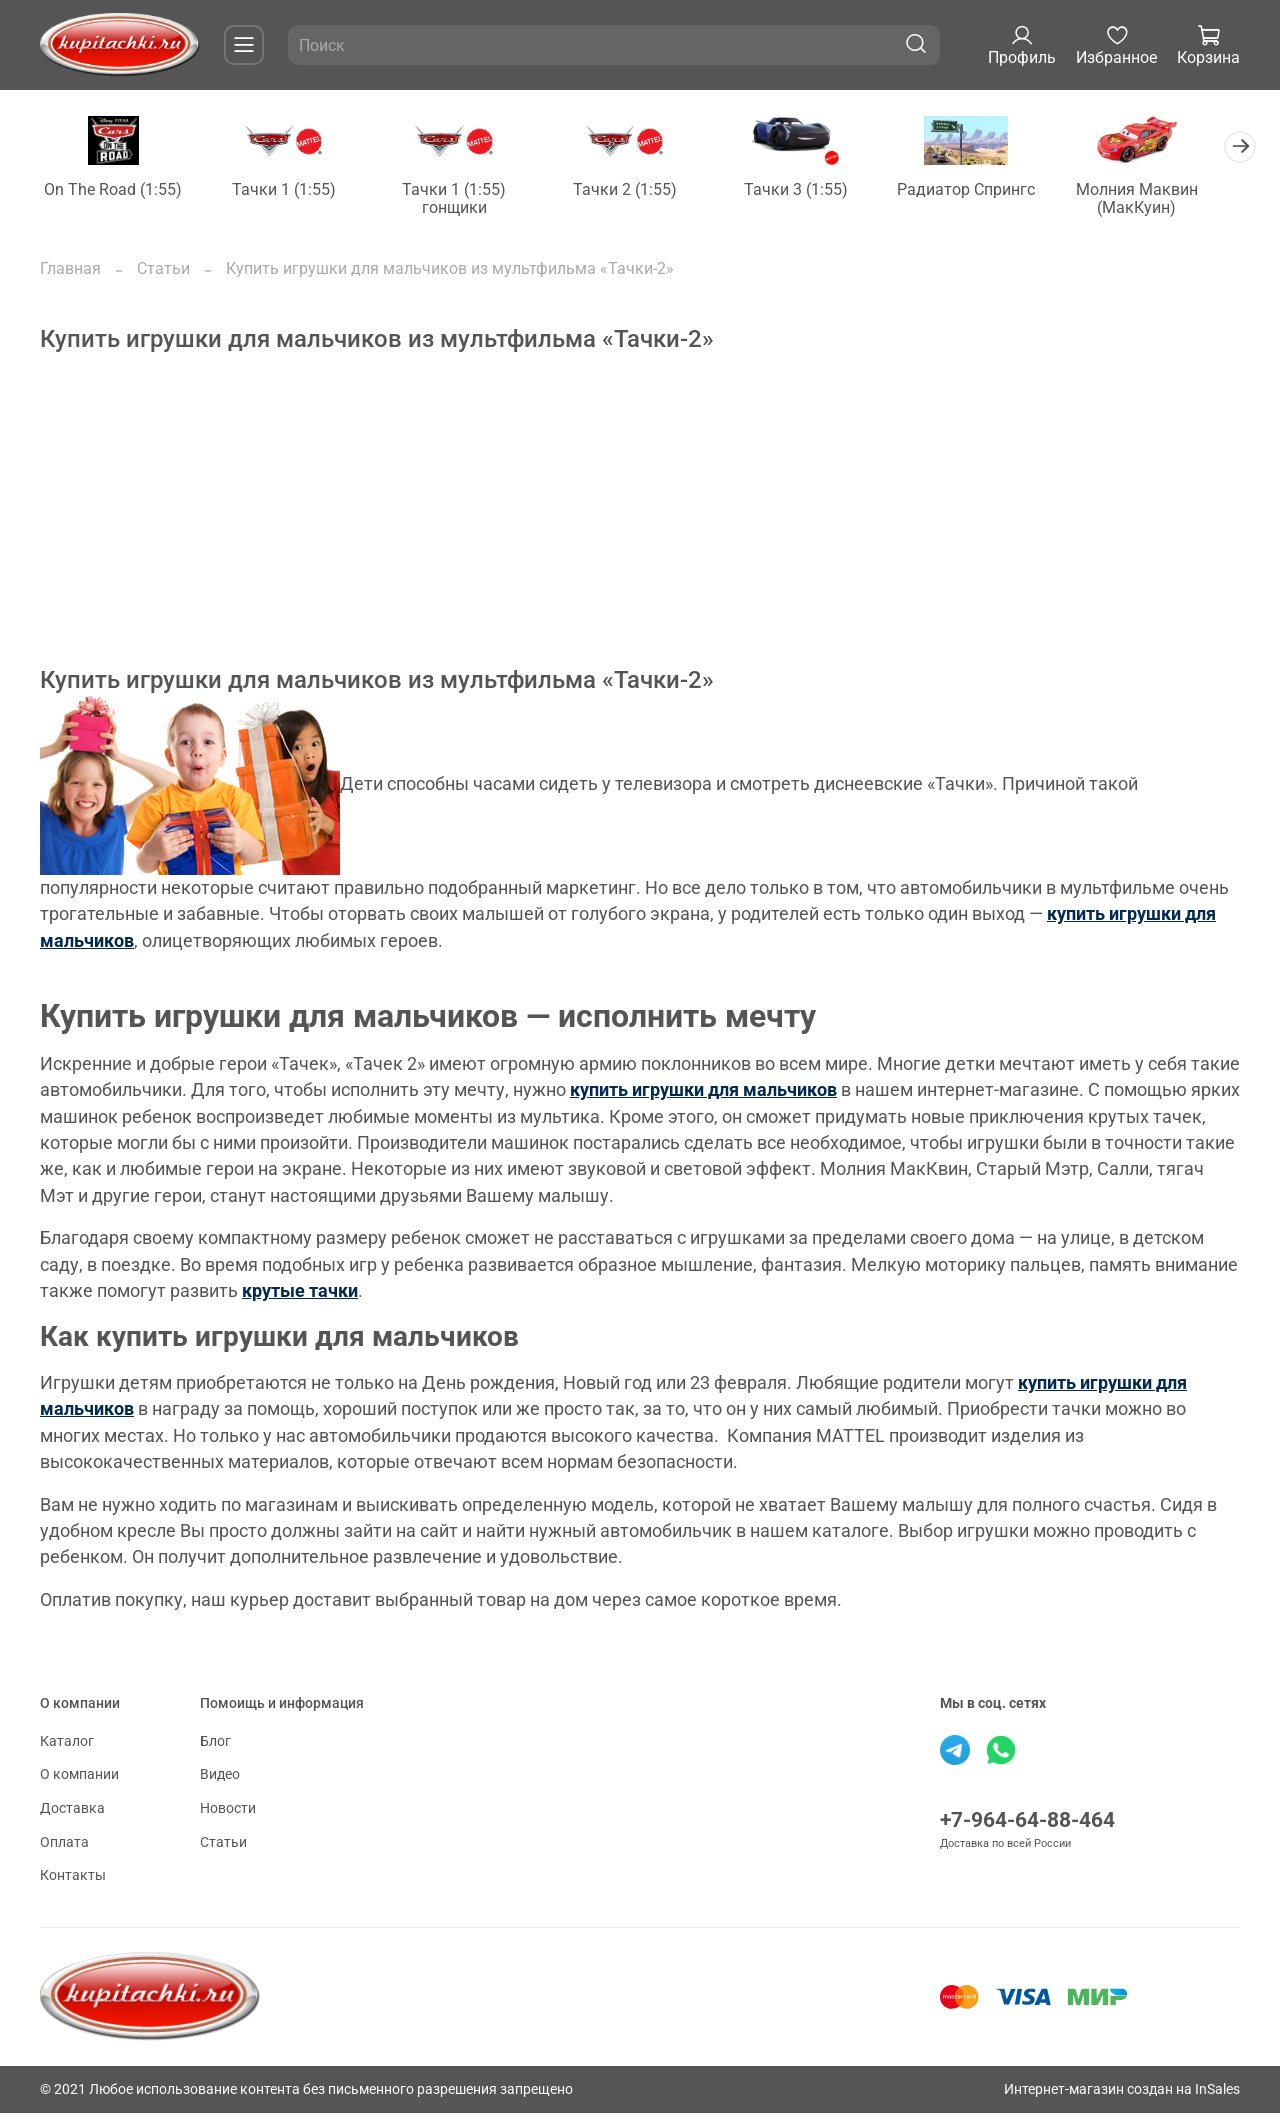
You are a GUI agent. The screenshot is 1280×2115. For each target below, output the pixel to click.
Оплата (64, 1843)
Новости (228, 1809)
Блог (215, 1742)
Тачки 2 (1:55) (640, 190)
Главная (70, 269)
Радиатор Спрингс (990, 190)
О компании (79, 1776)
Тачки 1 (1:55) (290, 190)
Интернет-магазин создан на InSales (1122, 2090)
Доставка (72, 1809)
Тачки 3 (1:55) (815, 190)
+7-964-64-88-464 (1027, 1821)
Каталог (67, 1742)
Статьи (163, 269)
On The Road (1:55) (115, 190)
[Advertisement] (640, 528)
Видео (220, 1776)
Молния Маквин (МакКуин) (1164, 199)
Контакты (73, 1877)
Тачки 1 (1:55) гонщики (465, 199)
